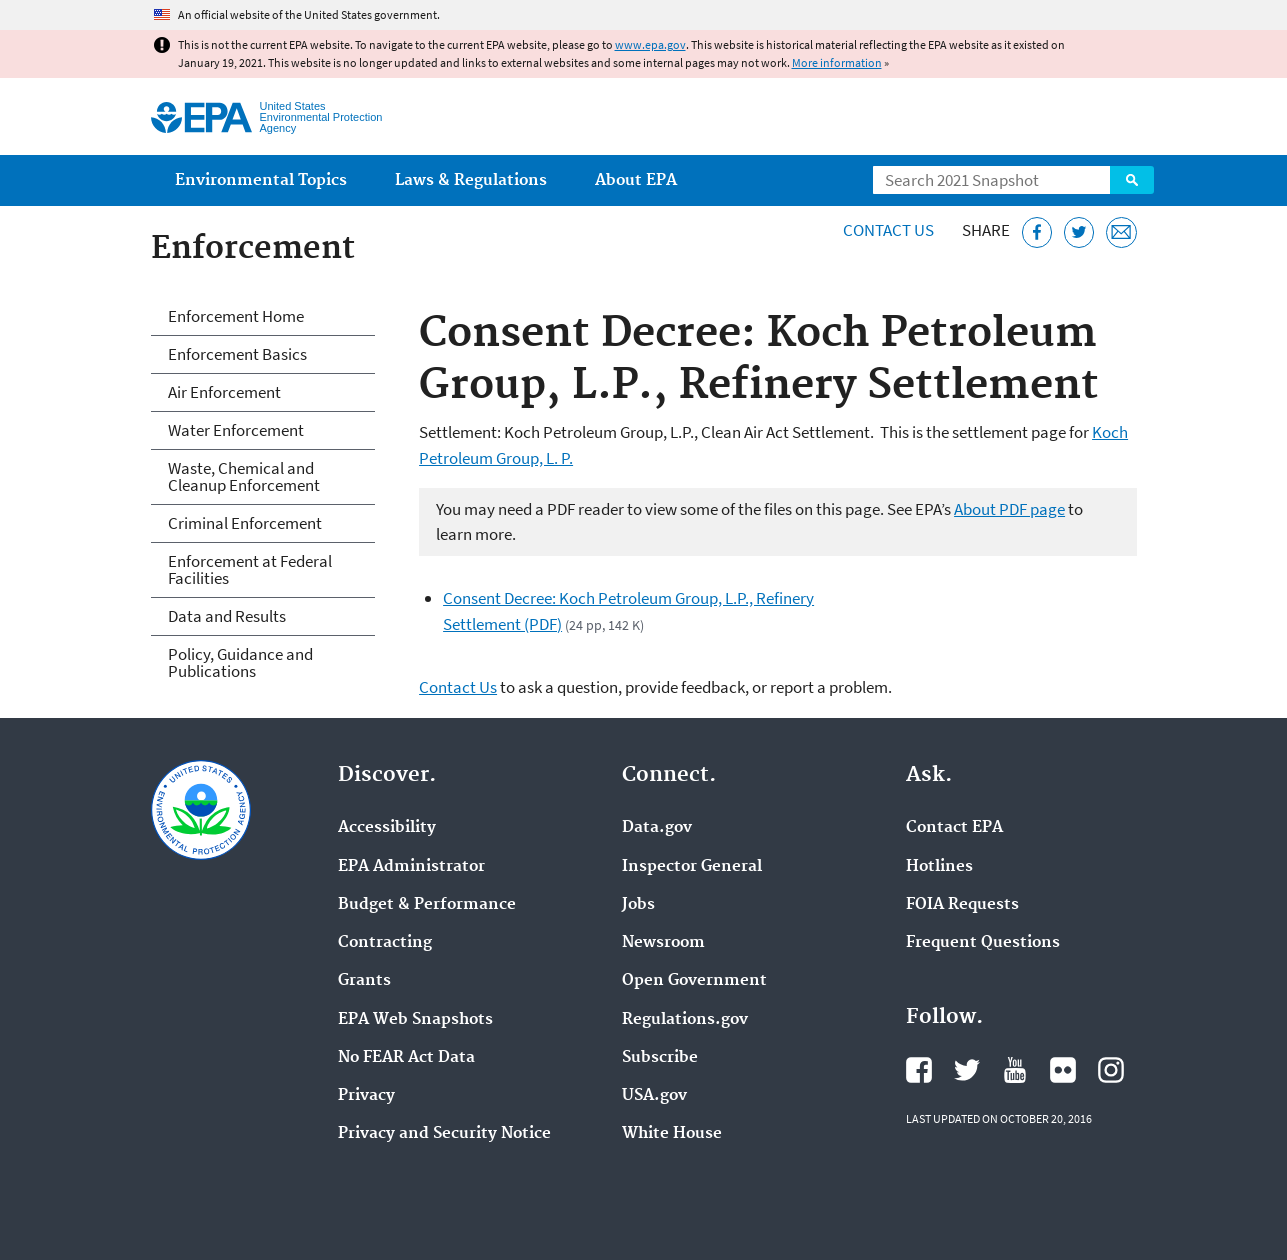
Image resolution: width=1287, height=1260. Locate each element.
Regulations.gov (685, 1020)
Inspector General (692, 867)
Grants (364, 981)
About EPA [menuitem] (636, 180)
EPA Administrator (411, 867)
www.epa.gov (650, 44)
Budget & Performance (427, 905)
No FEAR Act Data (406, 1058)
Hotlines (939, 867)
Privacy (366, 1096)
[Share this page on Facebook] (1037, 232)
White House (672, 1134)
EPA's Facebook (919, 1070)
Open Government (694, 981)
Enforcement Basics (237, 354)
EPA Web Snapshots (415, 1020)
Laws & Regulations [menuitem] (471, 180)
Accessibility (387, 828)
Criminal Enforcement (245, 523)
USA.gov (654, 1096)
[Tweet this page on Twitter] (1079, 232)
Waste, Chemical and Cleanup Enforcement (244, 476)
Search (1132, 180)
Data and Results (227, 616)
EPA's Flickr (1063, 1070)
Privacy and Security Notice (444, 1134)
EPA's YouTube (1015, 1070)
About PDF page (1009, 509)
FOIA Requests (962, 905)
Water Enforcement (236, 430)
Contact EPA (954, 828)
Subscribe (660, 1058)
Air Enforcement (224, 392)
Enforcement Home (236, 316)
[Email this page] (1121, 232)
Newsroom (663, 943)
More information (837, 62)
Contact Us (888, 230)
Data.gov (657, 828)
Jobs (638, 905)
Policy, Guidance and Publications (240, 662)
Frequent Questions (983, 943)
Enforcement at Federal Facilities (250, 569)
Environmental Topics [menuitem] (261, 180)
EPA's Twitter (967, 1070)
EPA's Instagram (1111, 1070)
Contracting (385, 943)
